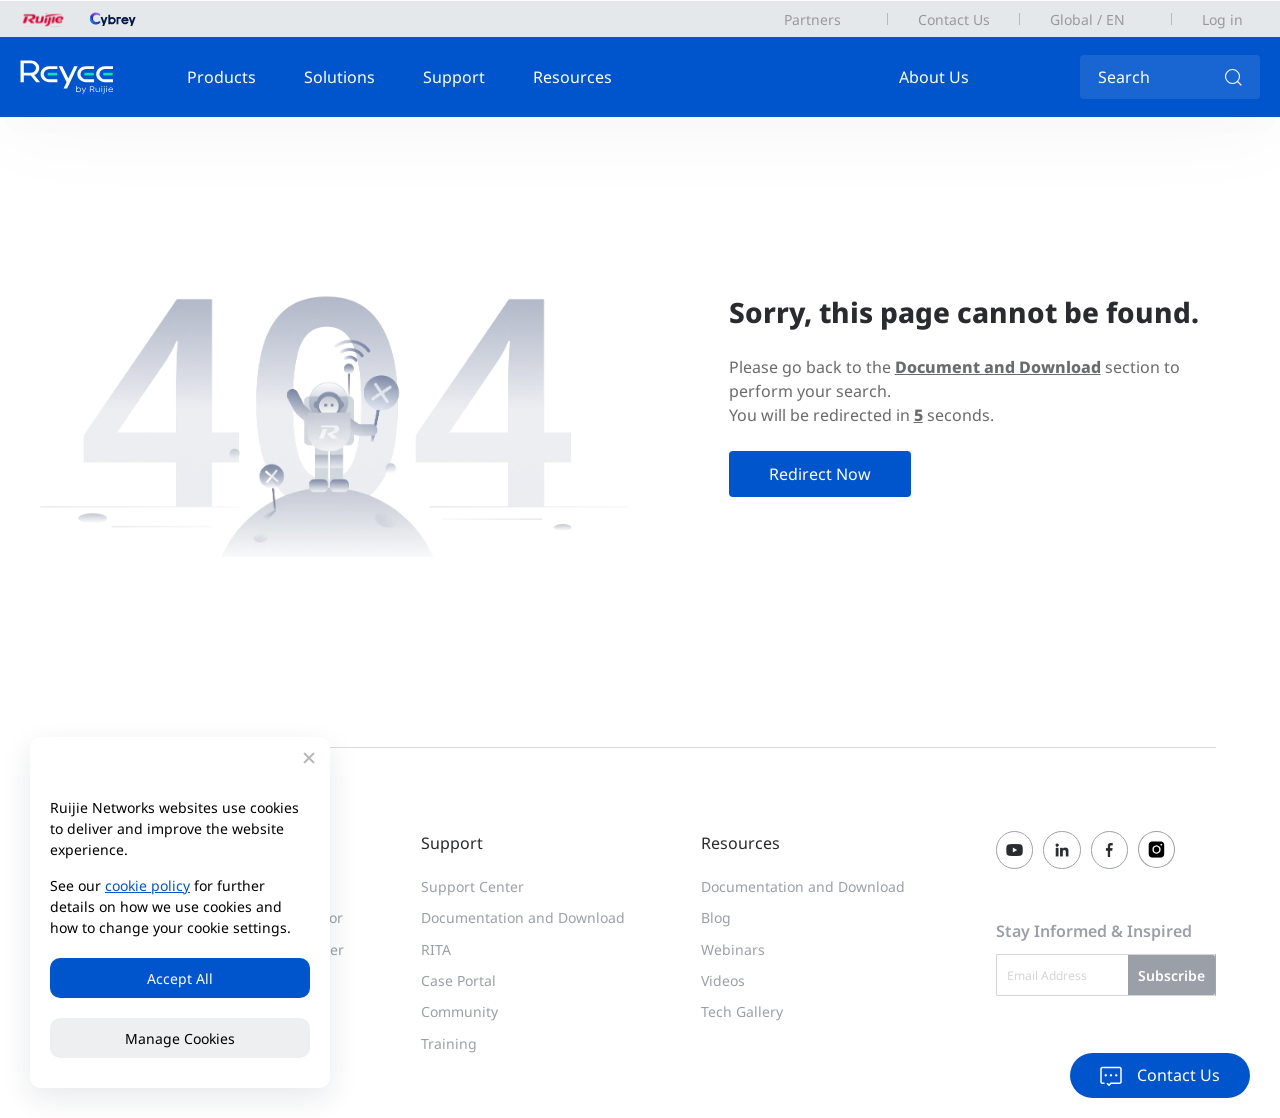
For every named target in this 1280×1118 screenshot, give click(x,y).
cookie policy (147, 885)
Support (454, 77)
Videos (723, 980)
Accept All (180, 978)
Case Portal (458, 980)
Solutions (339, 77)
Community (459, 1011)
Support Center (472, 886)
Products (221, 77)
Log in (1222, 19)
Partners (812, 19)
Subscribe (1171, 975)
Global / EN (1087, 19)
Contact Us (954, 19)
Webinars (733, 949)
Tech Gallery (742, 1011)
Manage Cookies (180, 1038)
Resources (572, 77)
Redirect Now (820, 474)
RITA (436, 949)
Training (449, 1043)
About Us (934, 77)
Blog (716, 917)
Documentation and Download (523, 917)
